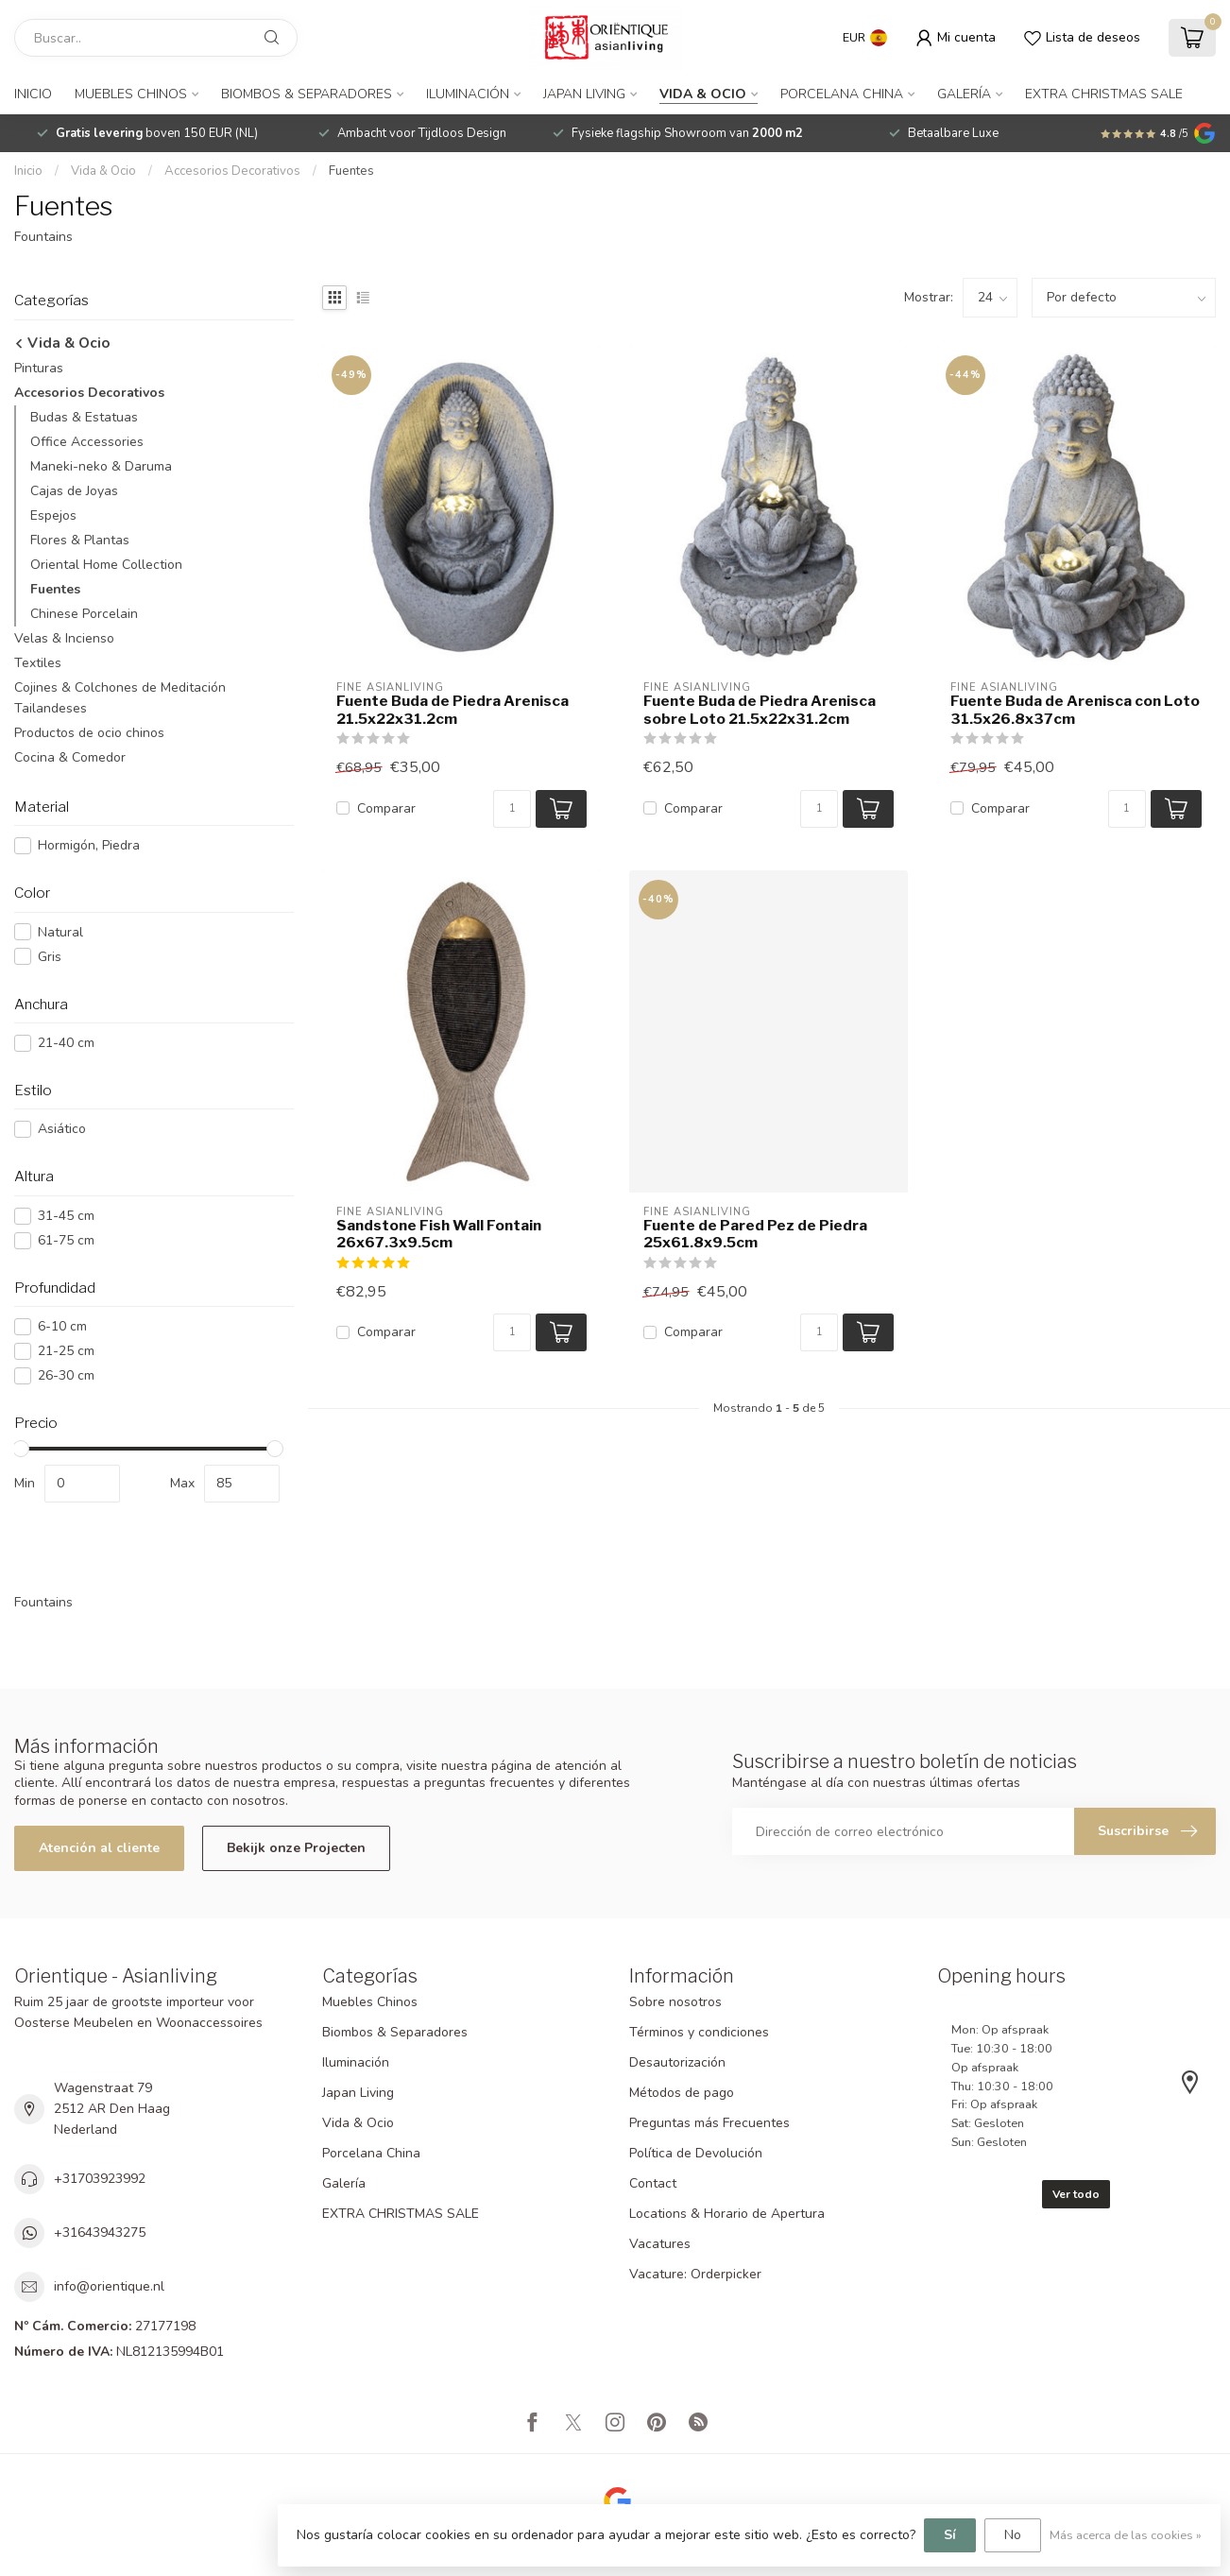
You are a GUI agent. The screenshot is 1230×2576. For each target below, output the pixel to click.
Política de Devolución (695, 2153)
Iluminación (467, 94)
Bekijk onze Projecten (296, 1848)
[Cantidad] (512, 809)
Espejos (53, 515)
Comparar (386, 808)
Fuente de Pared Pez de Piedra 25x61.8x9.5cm (755, 1234)
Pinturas (38, 368)
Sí (950, 2535)
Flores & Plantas (79, 540)
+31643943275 (99, 2232)
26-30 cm (66, 1375)
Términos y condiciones (699, 2032)
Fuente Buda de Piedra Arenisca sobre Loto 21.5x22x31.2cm (759, 710)
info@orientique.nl (109, 2286)
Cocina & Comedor (70, 757)
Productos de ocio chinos (89, 733)
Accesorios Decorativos (232, 171)
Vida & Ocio (702, 94)
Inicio (33, 94)
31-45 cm (66, 1216)
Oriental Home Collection (106, 565)
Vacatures (660, 2244)
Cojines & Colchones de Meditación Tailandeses (120, 697)
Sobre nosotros (675, 2002)
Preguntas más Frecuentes (709, 2123)
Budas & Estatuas (84, 417)
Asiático (62, 1129)
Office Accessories (87, 442)
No (1012, 2535)
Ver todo (1076, 2194)
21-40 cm (66, 1043)
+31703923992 (99, 2179)
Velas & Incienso (64, 638)
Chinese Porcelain (84, 614)
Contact (652, 2183)
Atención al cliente (99, 1848)
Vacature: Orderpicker (695, 2274)
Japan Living (584, 94)
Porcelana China (841, 94)
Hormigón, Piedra (89, 845)
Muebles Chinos (131, 94)
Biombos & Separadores (306, 94)
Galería (964, 94)
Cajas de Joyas (74, 491)
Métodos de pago (681, 2093)
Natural (60, 932)
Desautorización (677, 2062)
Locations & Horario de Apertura (727, 2214)
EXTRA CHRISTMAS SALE (1104, 94)
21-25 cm (66, 1351)
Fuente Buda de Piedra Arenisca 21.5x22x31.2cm (452, 710)
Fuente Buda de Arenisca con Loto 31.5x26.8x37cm (1075, 710)
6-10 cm (62, 1326)
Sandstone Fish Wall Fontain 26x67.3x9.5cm (438, 1234)
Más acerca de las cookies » (1126, 2535)
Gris (49, 957)
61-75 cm (66, 1240)
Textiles (37, 663)
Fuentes (351, 171)
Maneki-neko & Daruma (101, 466)
